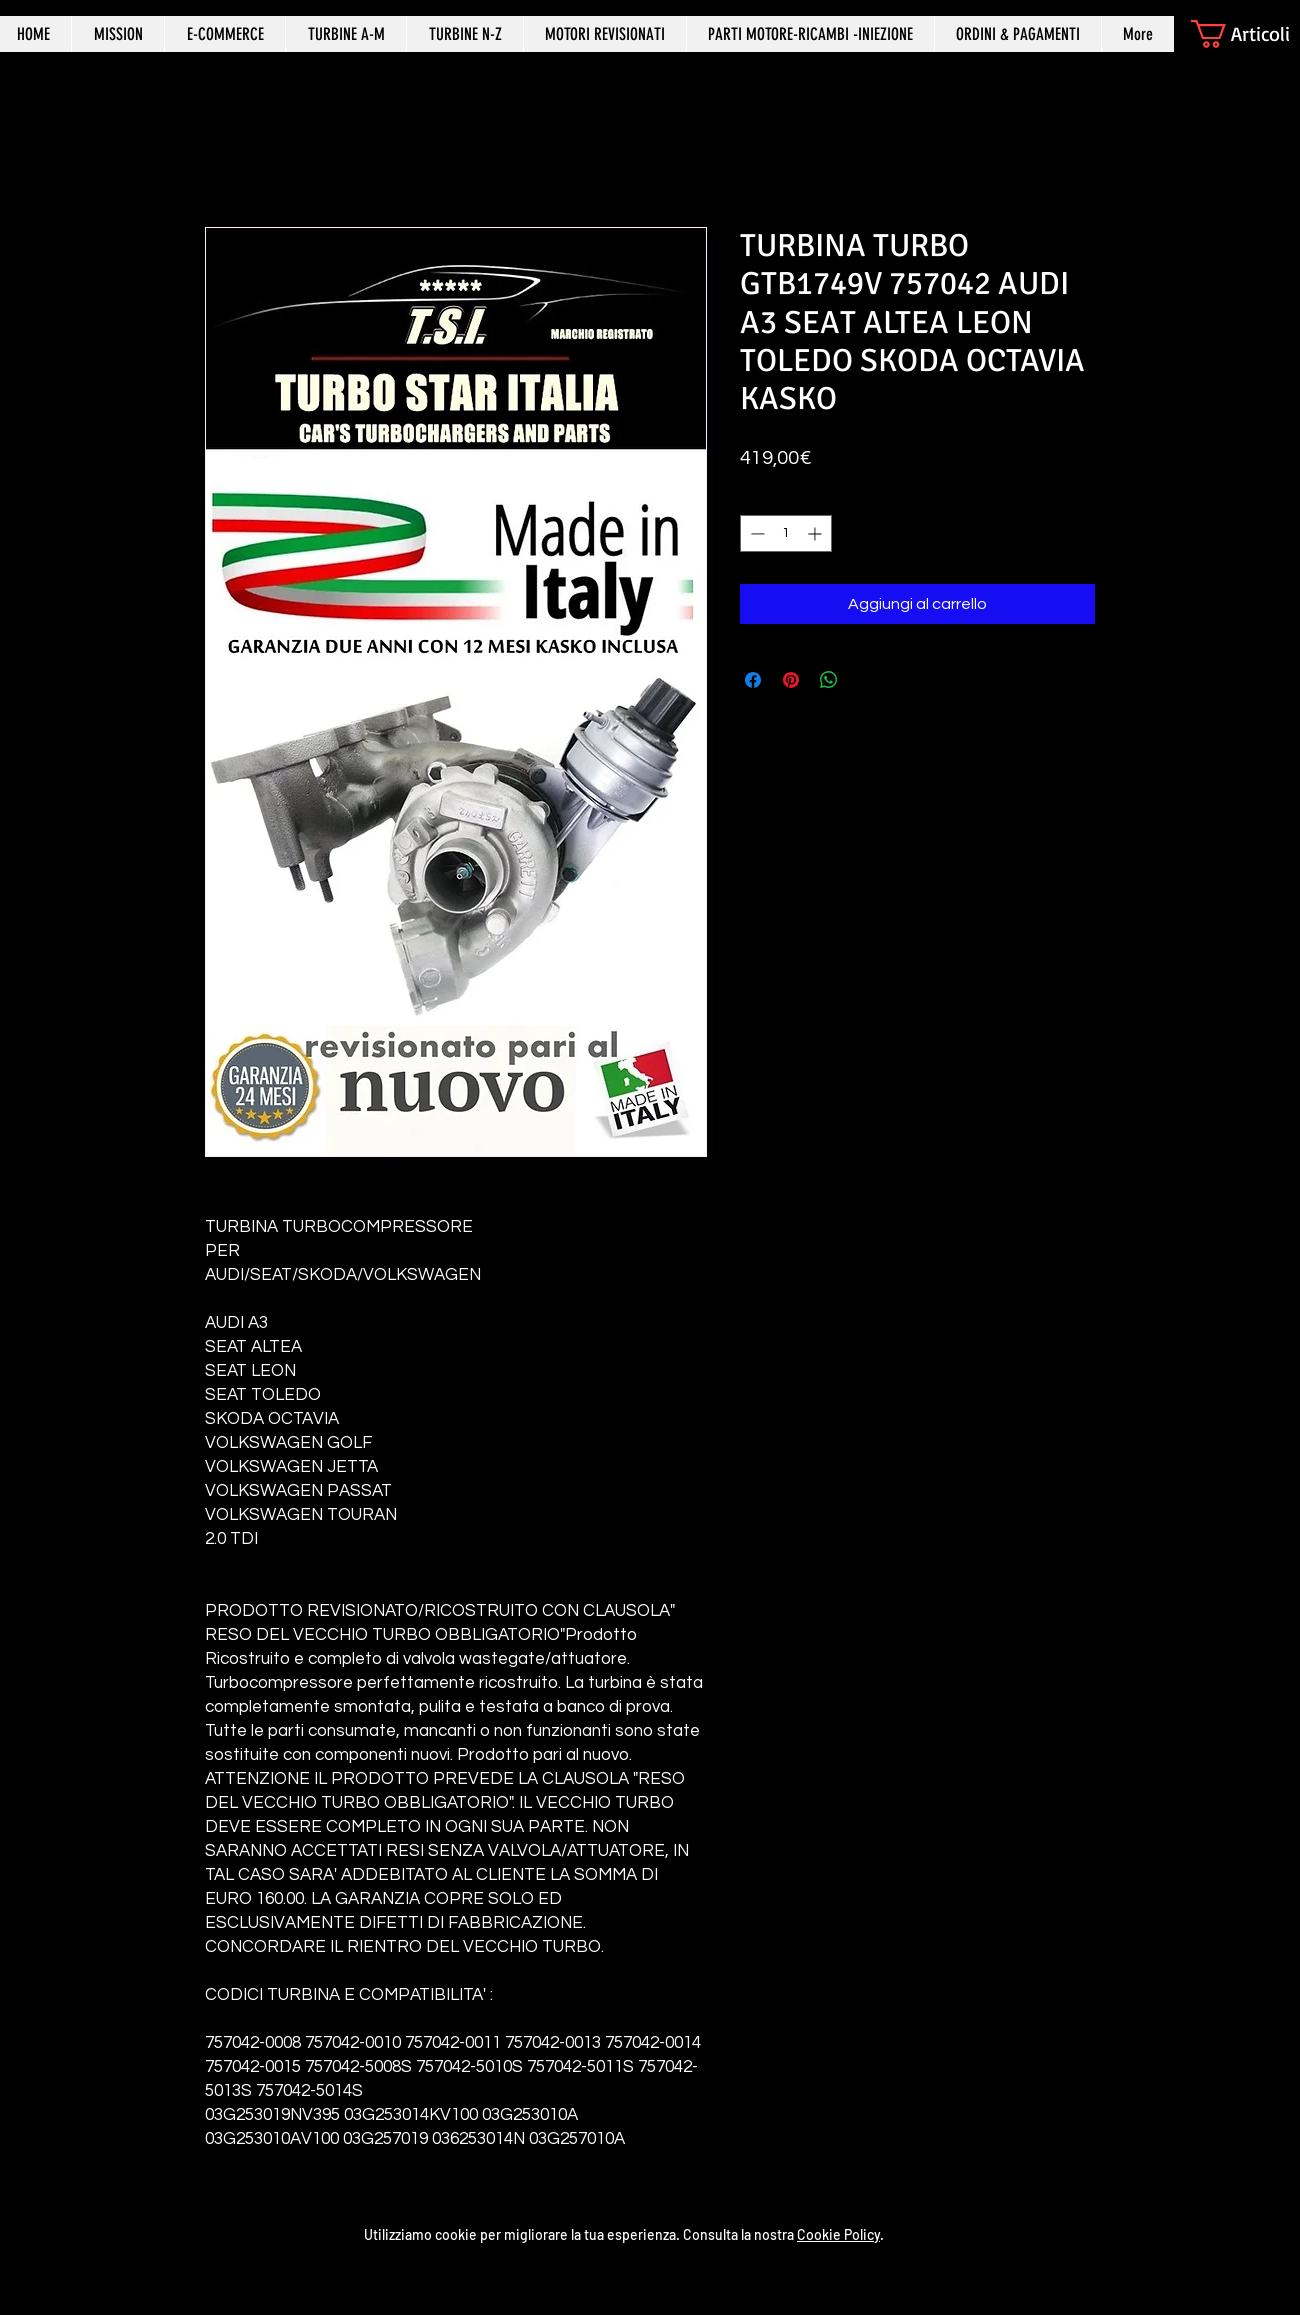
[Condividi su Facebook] (753, 680)
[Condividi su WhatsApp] (829, 680)
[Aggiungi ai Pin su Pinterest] (791, 680)
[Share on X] (867, 680)
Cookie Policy (838, 2234)
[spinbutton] (786, 533)
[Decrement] (755, 533)
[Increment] (816, 533)
